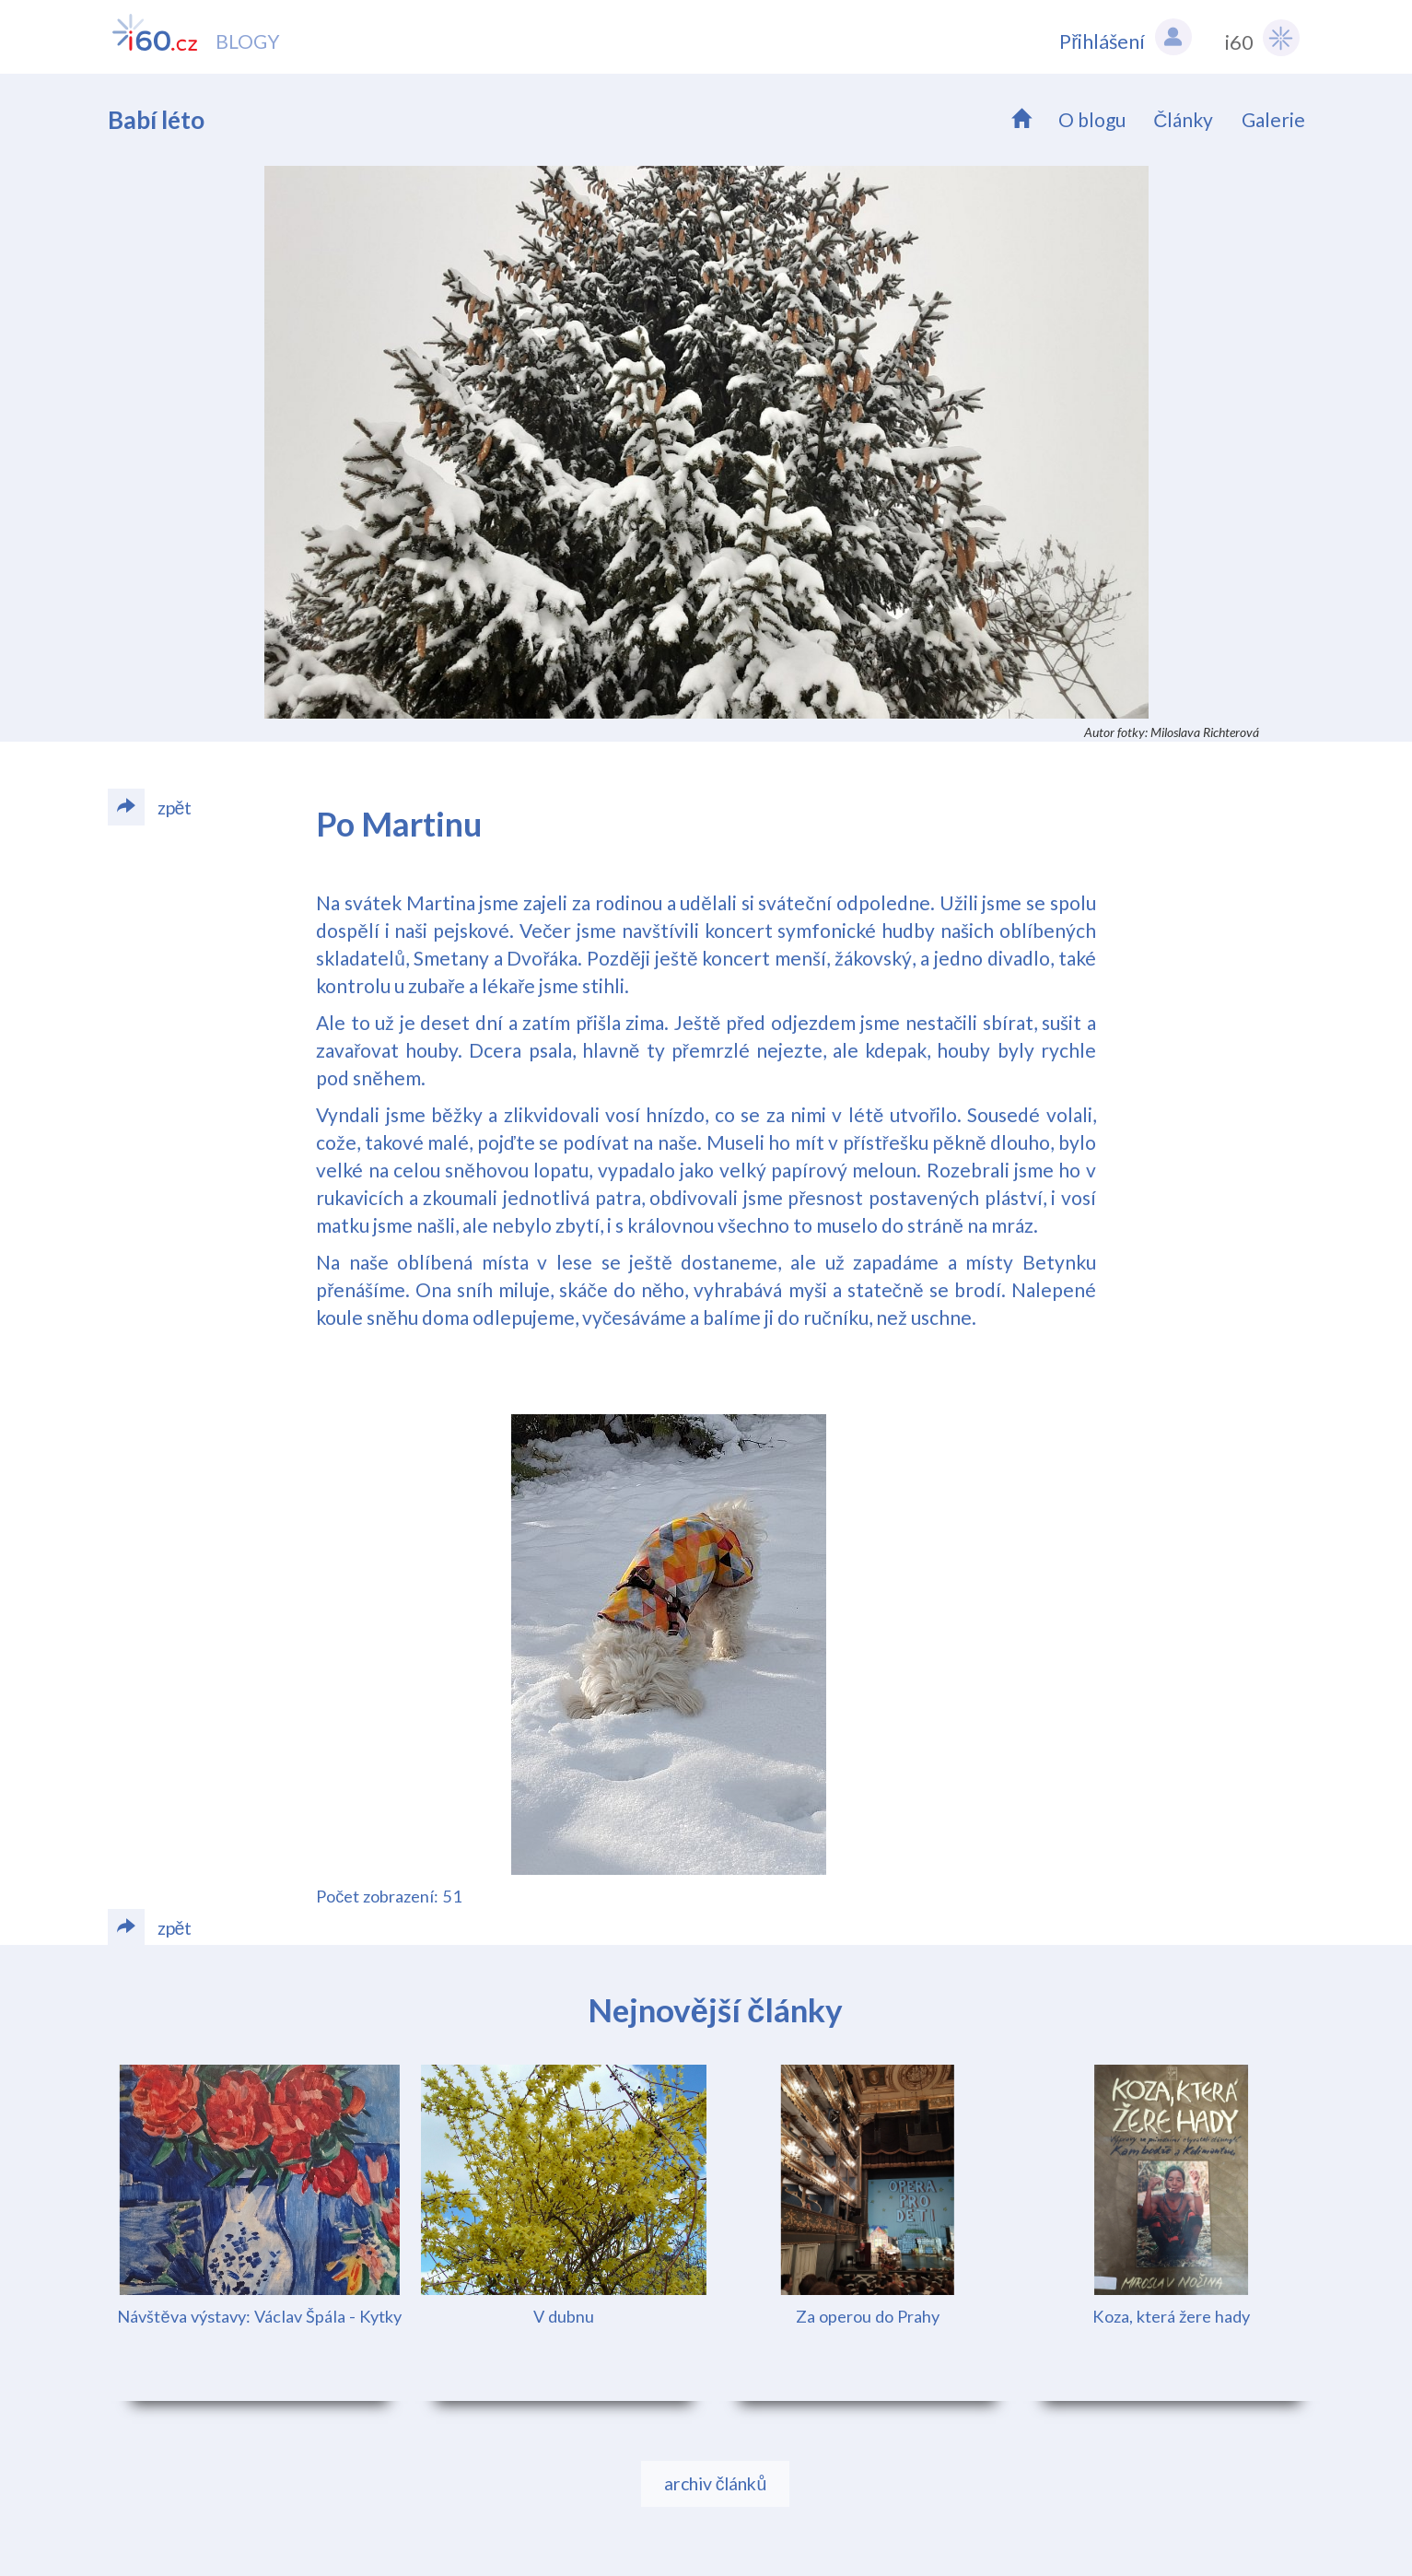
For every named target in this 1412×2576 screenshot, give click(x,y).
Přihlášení (1125, 36)
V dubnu (563, 2316)
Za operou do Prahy (867, 2316)
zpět (150, 807)
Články (1183, 119)
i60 (1262, 37)
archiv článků (715, 2483)
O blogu (1092, 119)
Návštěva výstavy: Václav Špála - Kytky (259, 2316)
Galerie (1273, 119)
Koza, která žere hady (1171, 2316)
